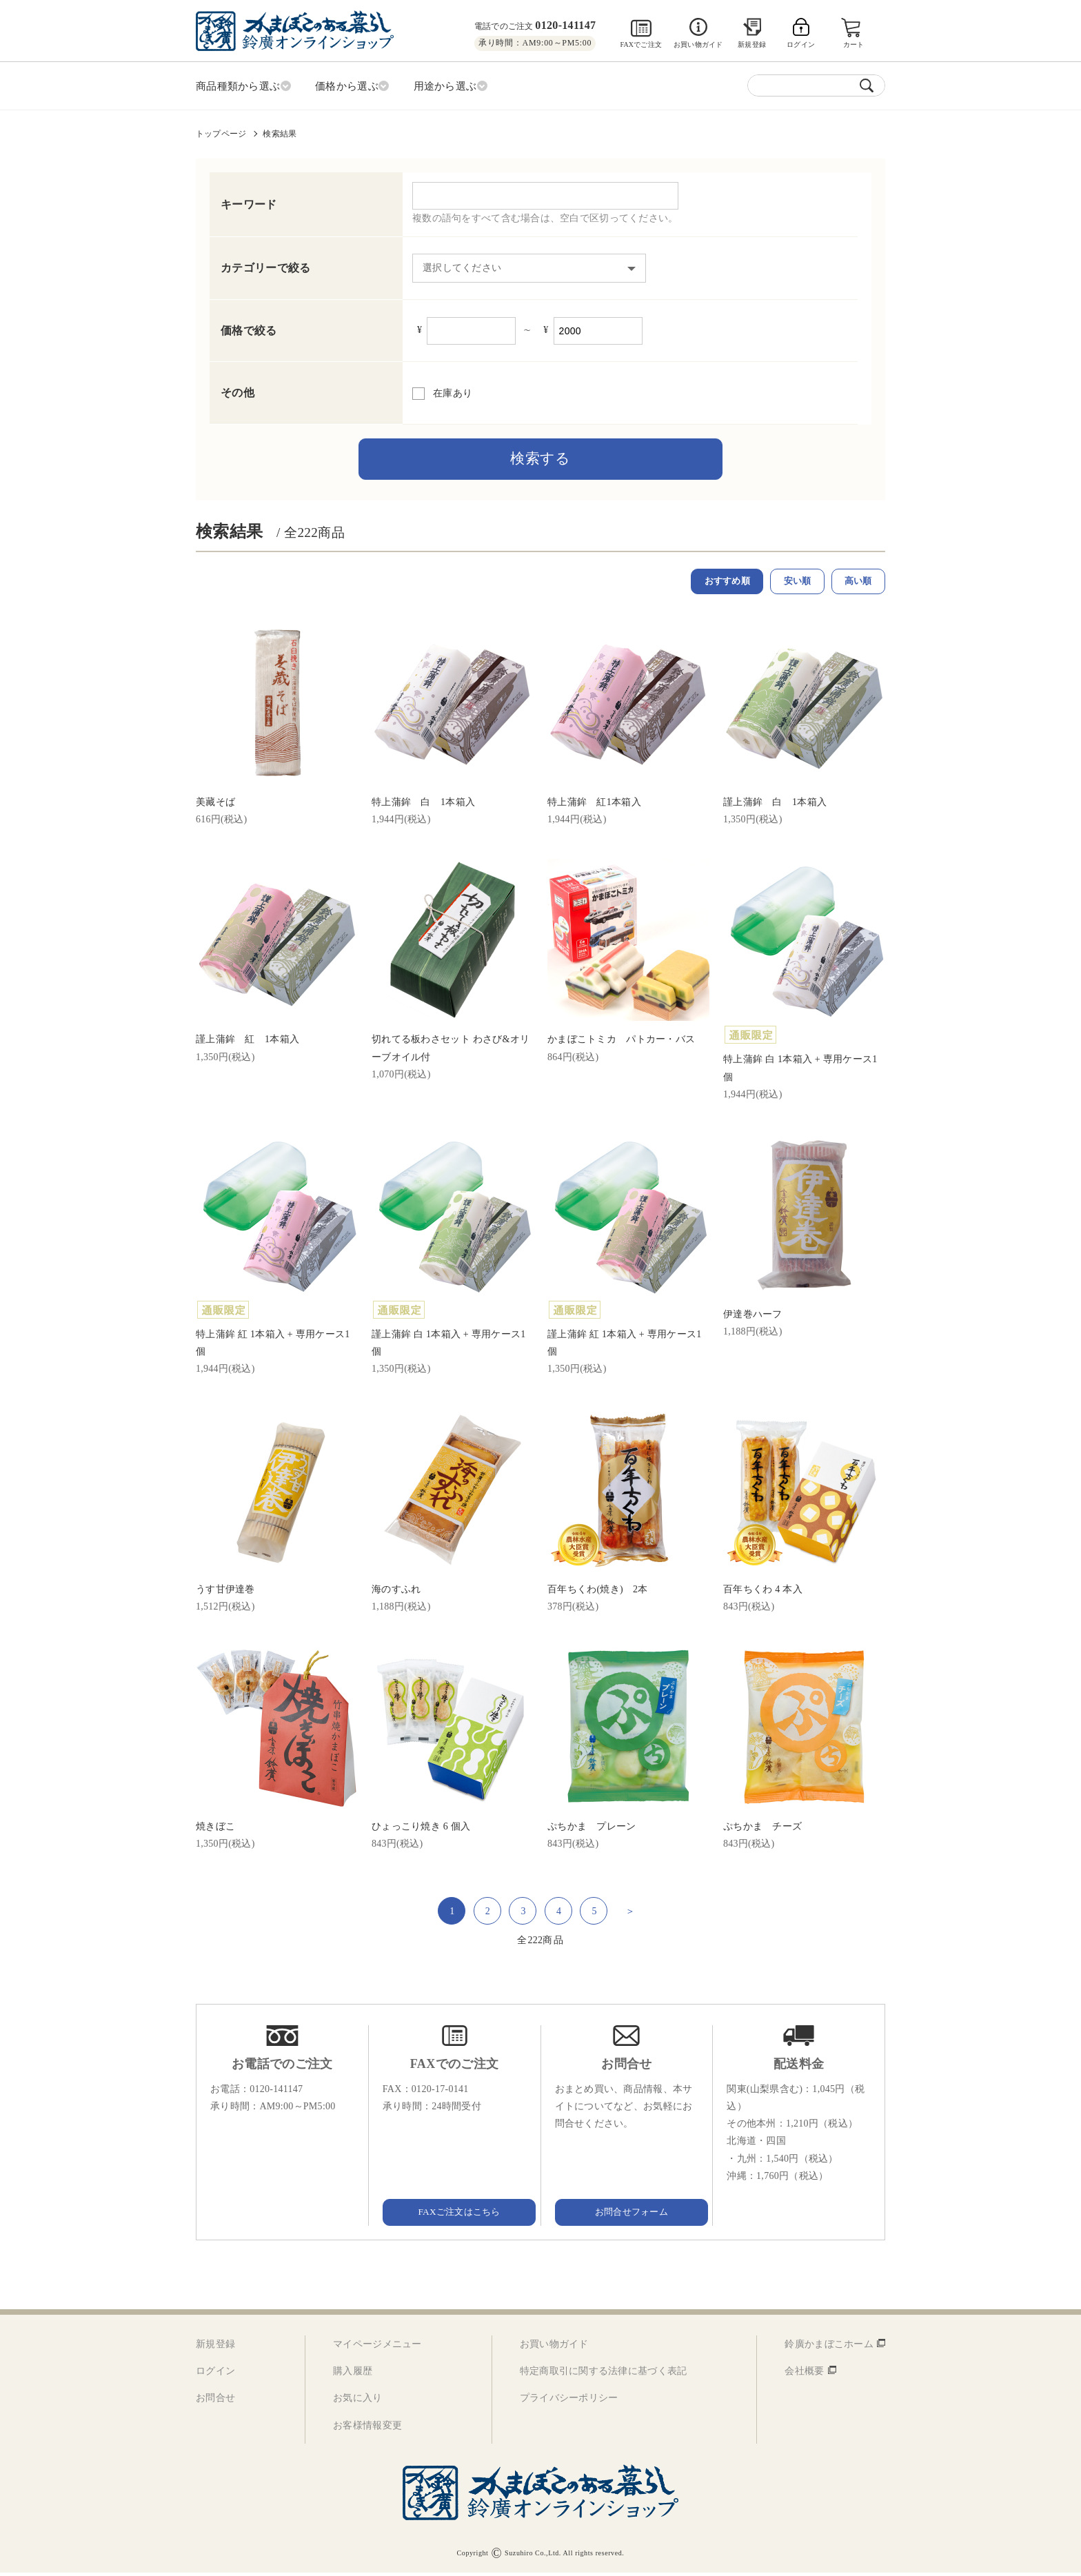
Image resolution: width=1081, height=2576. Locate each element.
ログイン (215, 2374)
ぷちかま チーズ (762, 1830)
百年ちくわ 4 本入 (762, 1592)
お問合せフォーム (626, 2215)
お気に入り (357, 2401)
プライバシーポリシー (569, 2401)
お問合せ (215, 2401)
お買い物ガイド (698, 44)
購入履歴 (352, 2374)
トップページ (221, 131)
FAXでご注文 (641, 44)
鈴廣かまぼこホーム (829, 2347)
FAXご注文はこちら (454, 2215)
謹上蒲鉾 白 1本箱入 (775, 805)
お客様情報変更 (367, 2428)
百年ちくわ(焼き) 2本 (597, 1592)
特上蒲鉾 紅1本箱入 (594, 805)
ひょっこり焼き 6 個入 (421, 1830)
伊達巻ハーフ (752, 1317)
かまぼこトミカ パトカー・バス (621, 1042)
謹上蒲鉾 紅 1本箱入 (247, 1042)
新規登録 (752, 44)
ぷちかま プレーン (591, 1830)
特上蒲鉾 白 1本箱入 (423, 805)
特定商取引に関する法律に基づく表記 (603, 2374)
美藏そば (215, 805)
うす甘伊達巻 (225, 1592)
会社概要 (804, 2374)
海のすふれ (396, 1592)
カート (854, 44)
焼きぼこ (215, 1830)
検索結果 (279, 131)
